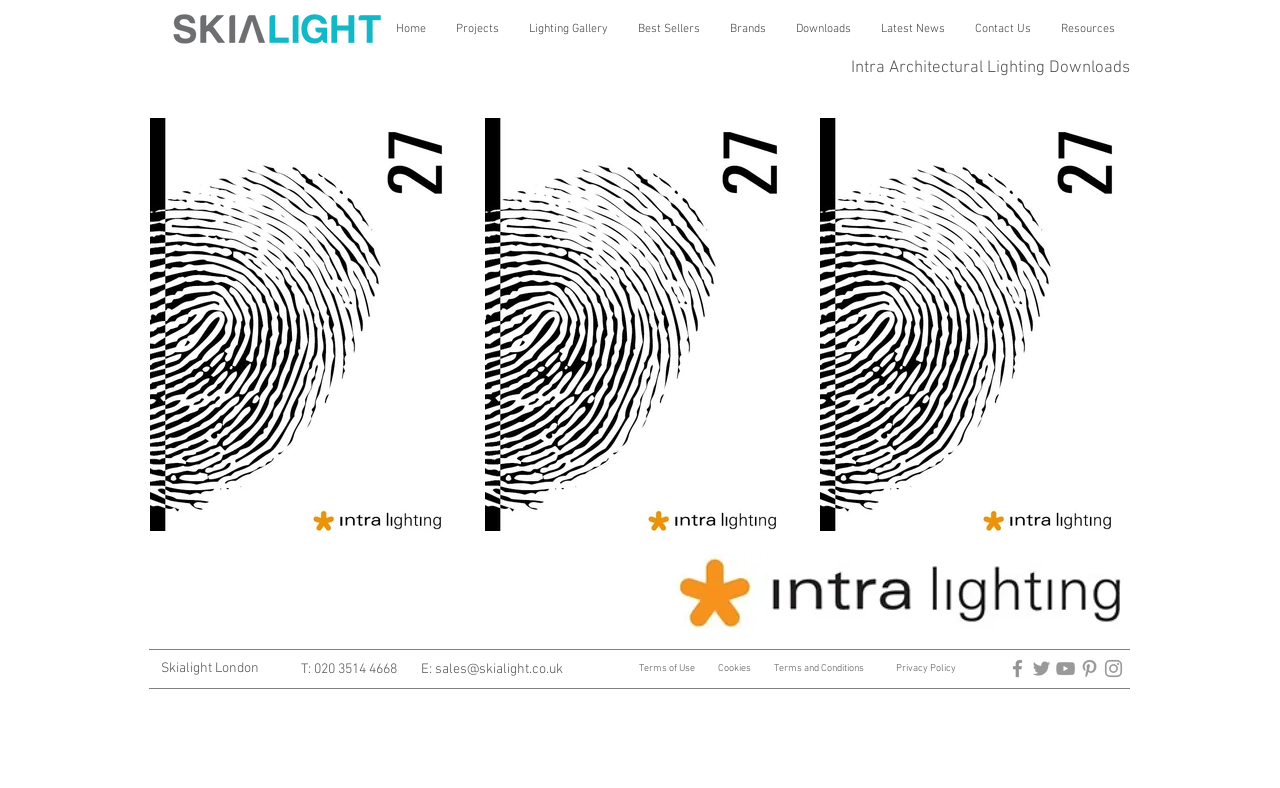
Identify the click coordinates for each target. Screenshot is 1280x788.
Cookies (734, 668)
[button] (477, 29)
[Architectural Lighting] (1065, 668)
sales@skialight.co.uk (499, 669)
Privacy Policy (926, 668)
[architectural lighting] (1041, 668)
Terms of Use (668, 668)
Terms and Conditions (819, 668)
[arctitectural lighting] (1017, 668)
